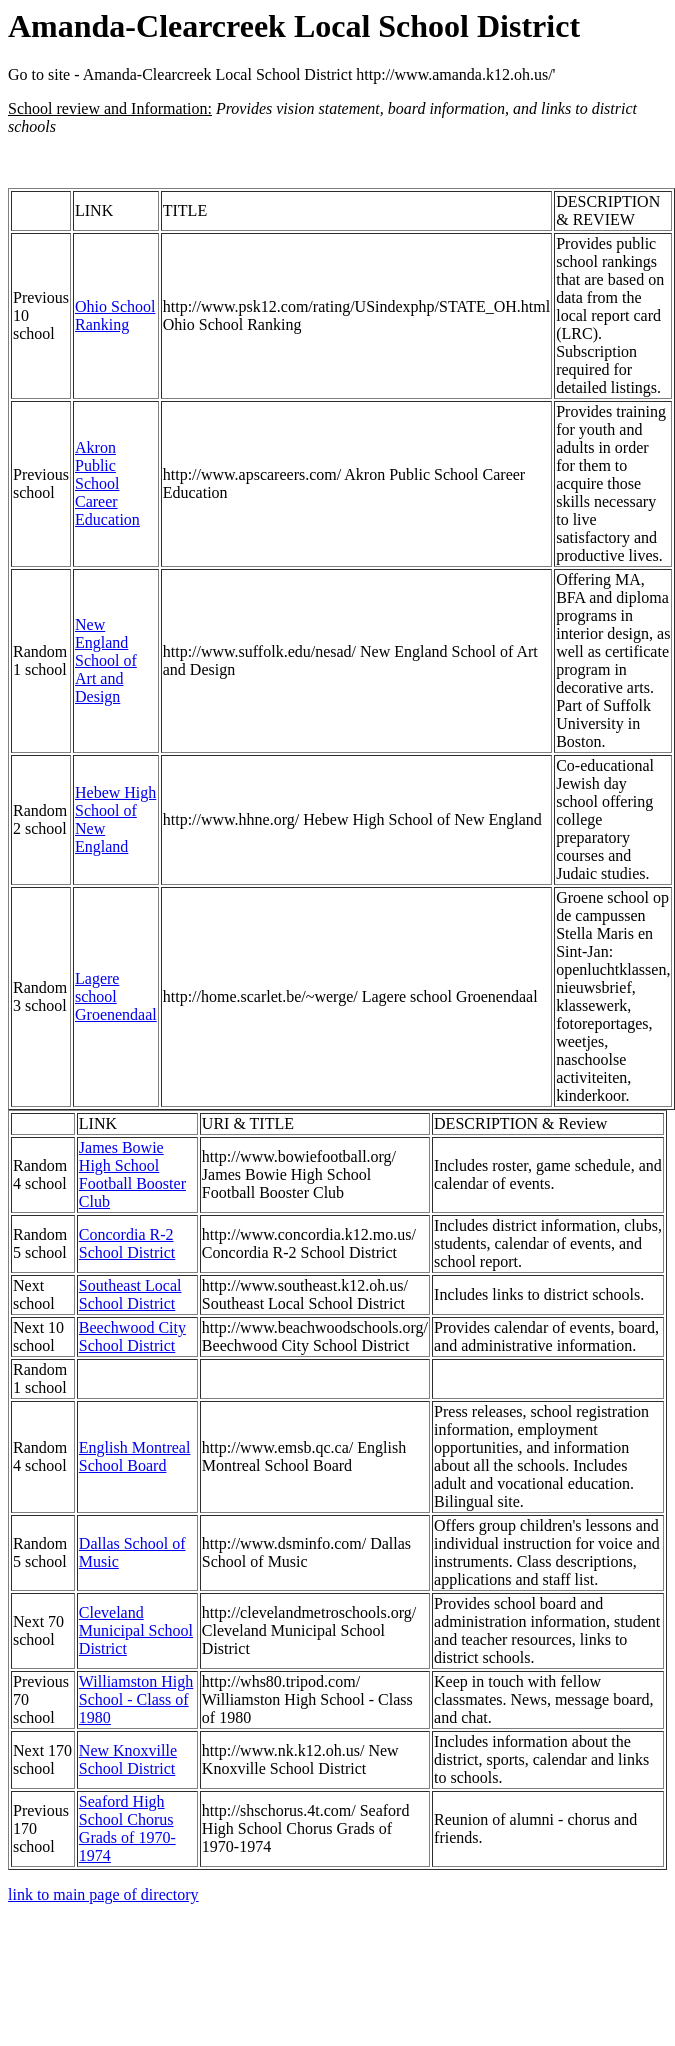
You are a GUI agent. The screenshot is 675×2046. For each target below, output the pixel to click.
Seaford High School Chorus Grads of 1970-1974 (127, 1828)
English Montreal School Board (135, 1456)
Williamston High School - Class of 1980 (136, 1699)
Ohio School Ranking (115, 315)
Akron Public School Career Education (107, 483)
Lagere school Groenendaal (116, 996)
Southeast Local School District (130, 1294)
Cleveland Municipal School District (136, 1630)
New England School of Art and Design (106, 660)
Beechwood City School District (132, 1336)
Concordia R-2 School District (127, 1243)
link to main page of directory (103, 1894)
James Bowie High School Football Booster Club (132, 1174)
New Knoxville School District (128, 1759)
